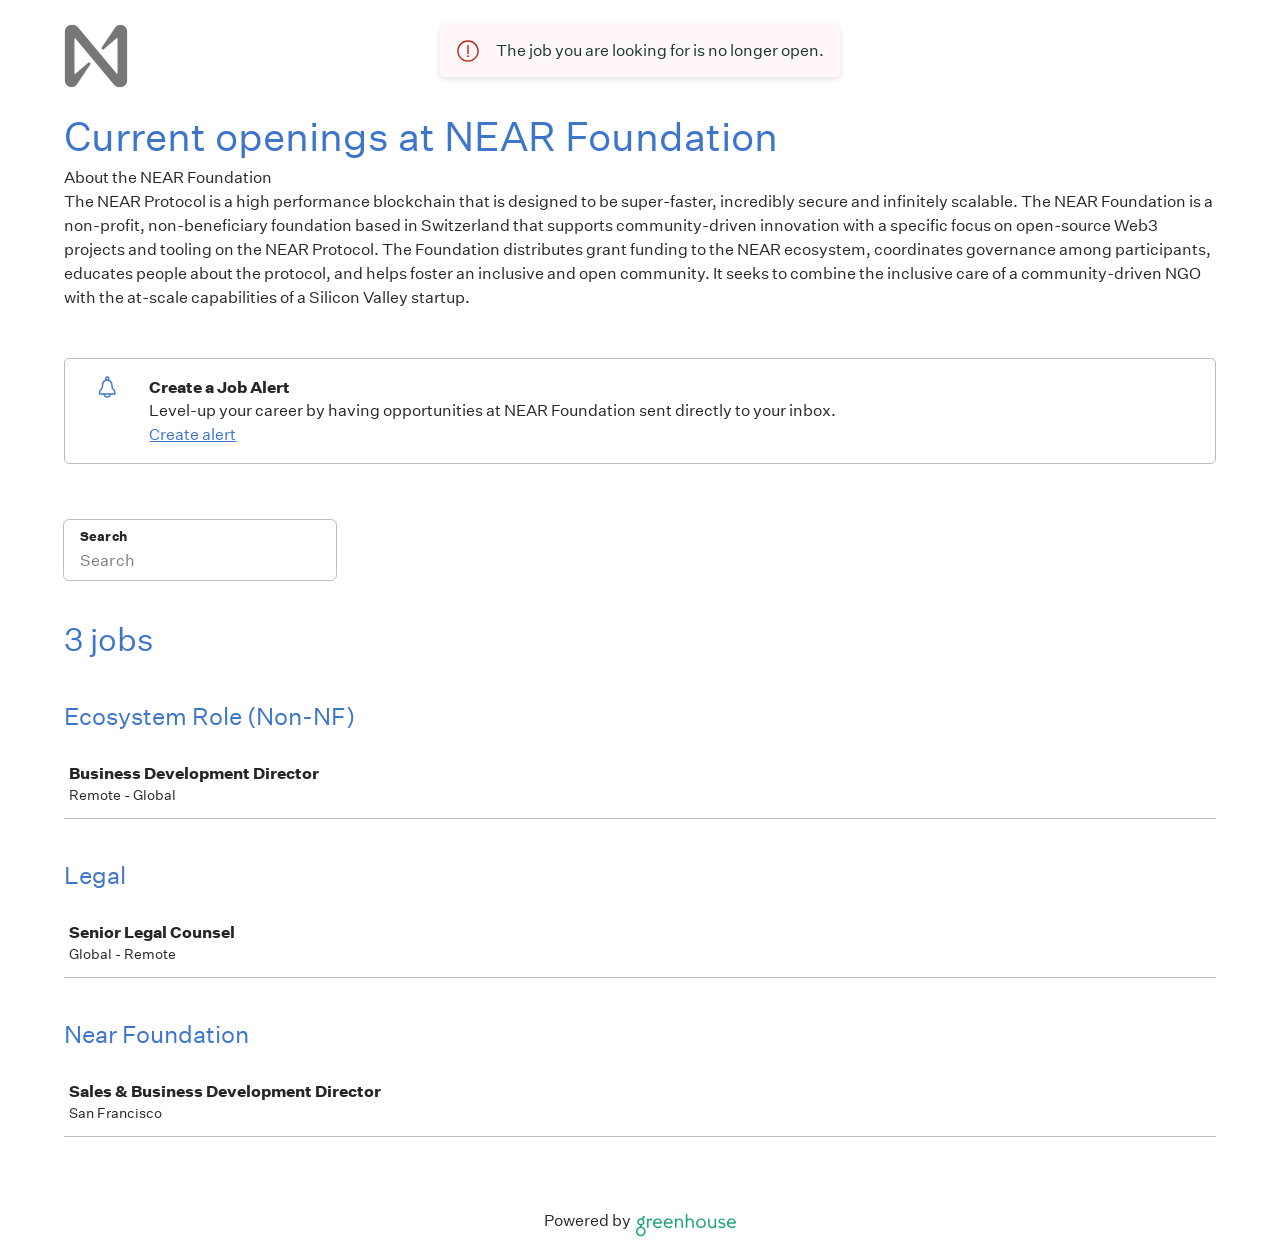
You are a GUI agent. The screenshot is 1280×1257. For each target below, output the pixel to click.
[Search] (200, 563)
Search (103, 536)
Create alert (192, 434)
